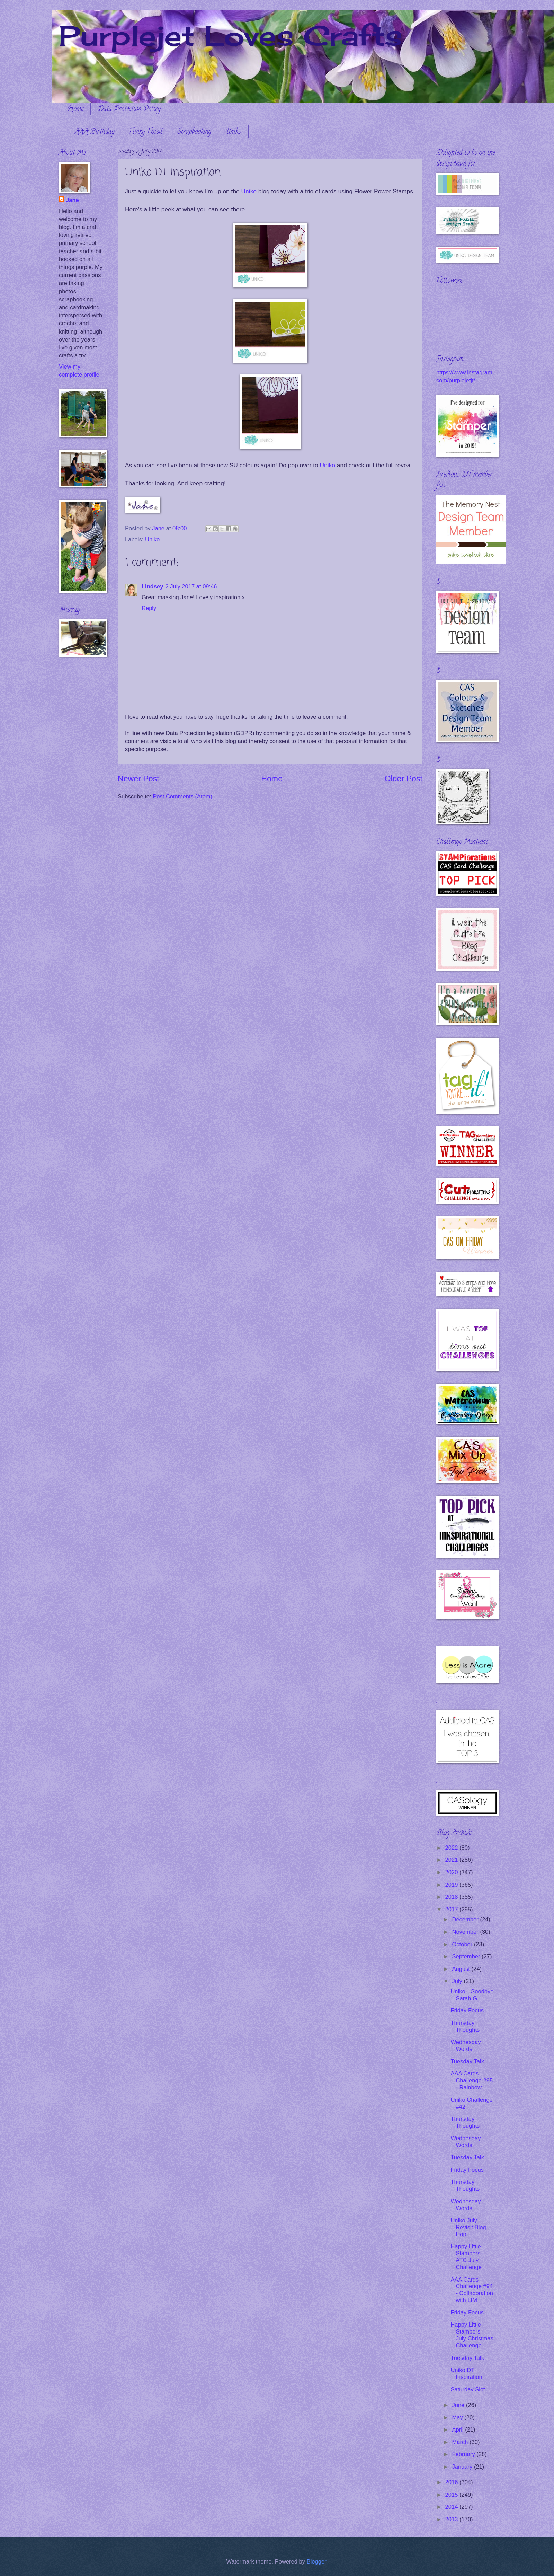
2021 (452, 1860)
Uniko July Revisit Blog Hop (468, 2227)
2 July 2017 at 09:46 (191, 586)
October (463, 1944)
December (466, 1919)
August (461, 1969)
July (458, 1981)
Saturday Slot (467, 2389)
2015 (452, 2494)
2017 (452, 1909)
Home (75, 109)
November (466, 1932)
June (459, 2405)
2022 (452, 1847)
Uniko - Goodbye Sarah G (471, 1995)
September (467, 1956)
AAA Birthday (95, 132)
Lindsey (152, 586)
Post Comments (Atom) (182, 796)
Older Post (403, 778)
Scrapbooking (194, 132)
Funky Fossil (146, 132)
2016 (452, 2482)
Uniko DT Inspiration (466, 2373)
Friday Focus (467, 2010)
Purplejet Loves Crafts (230, 35)
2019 (452, 1885)
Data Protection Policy (129, 109)
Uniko (233, 132)
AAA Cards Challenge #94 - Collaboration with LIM (471, 2290)
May (458, 2417)
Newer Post (138, 778)
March (461, 2442)
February (464, 2454)
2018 (452, 1897)
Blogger (316, 2561)
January (463, 2466)
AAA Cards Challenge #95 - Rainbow (471, 2080)
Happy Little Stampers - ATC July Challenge (467, 2256)
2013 (452, 2519)
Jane (72, 200)
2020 (452, 1872)
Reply (149, 608)
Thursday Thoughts (465, 2026)
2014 (452, 2507)
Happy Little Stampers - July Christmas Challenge (471, 2335)
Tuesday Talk (467, 2061)
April (458, 2429)
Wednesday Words (465, 2045)
